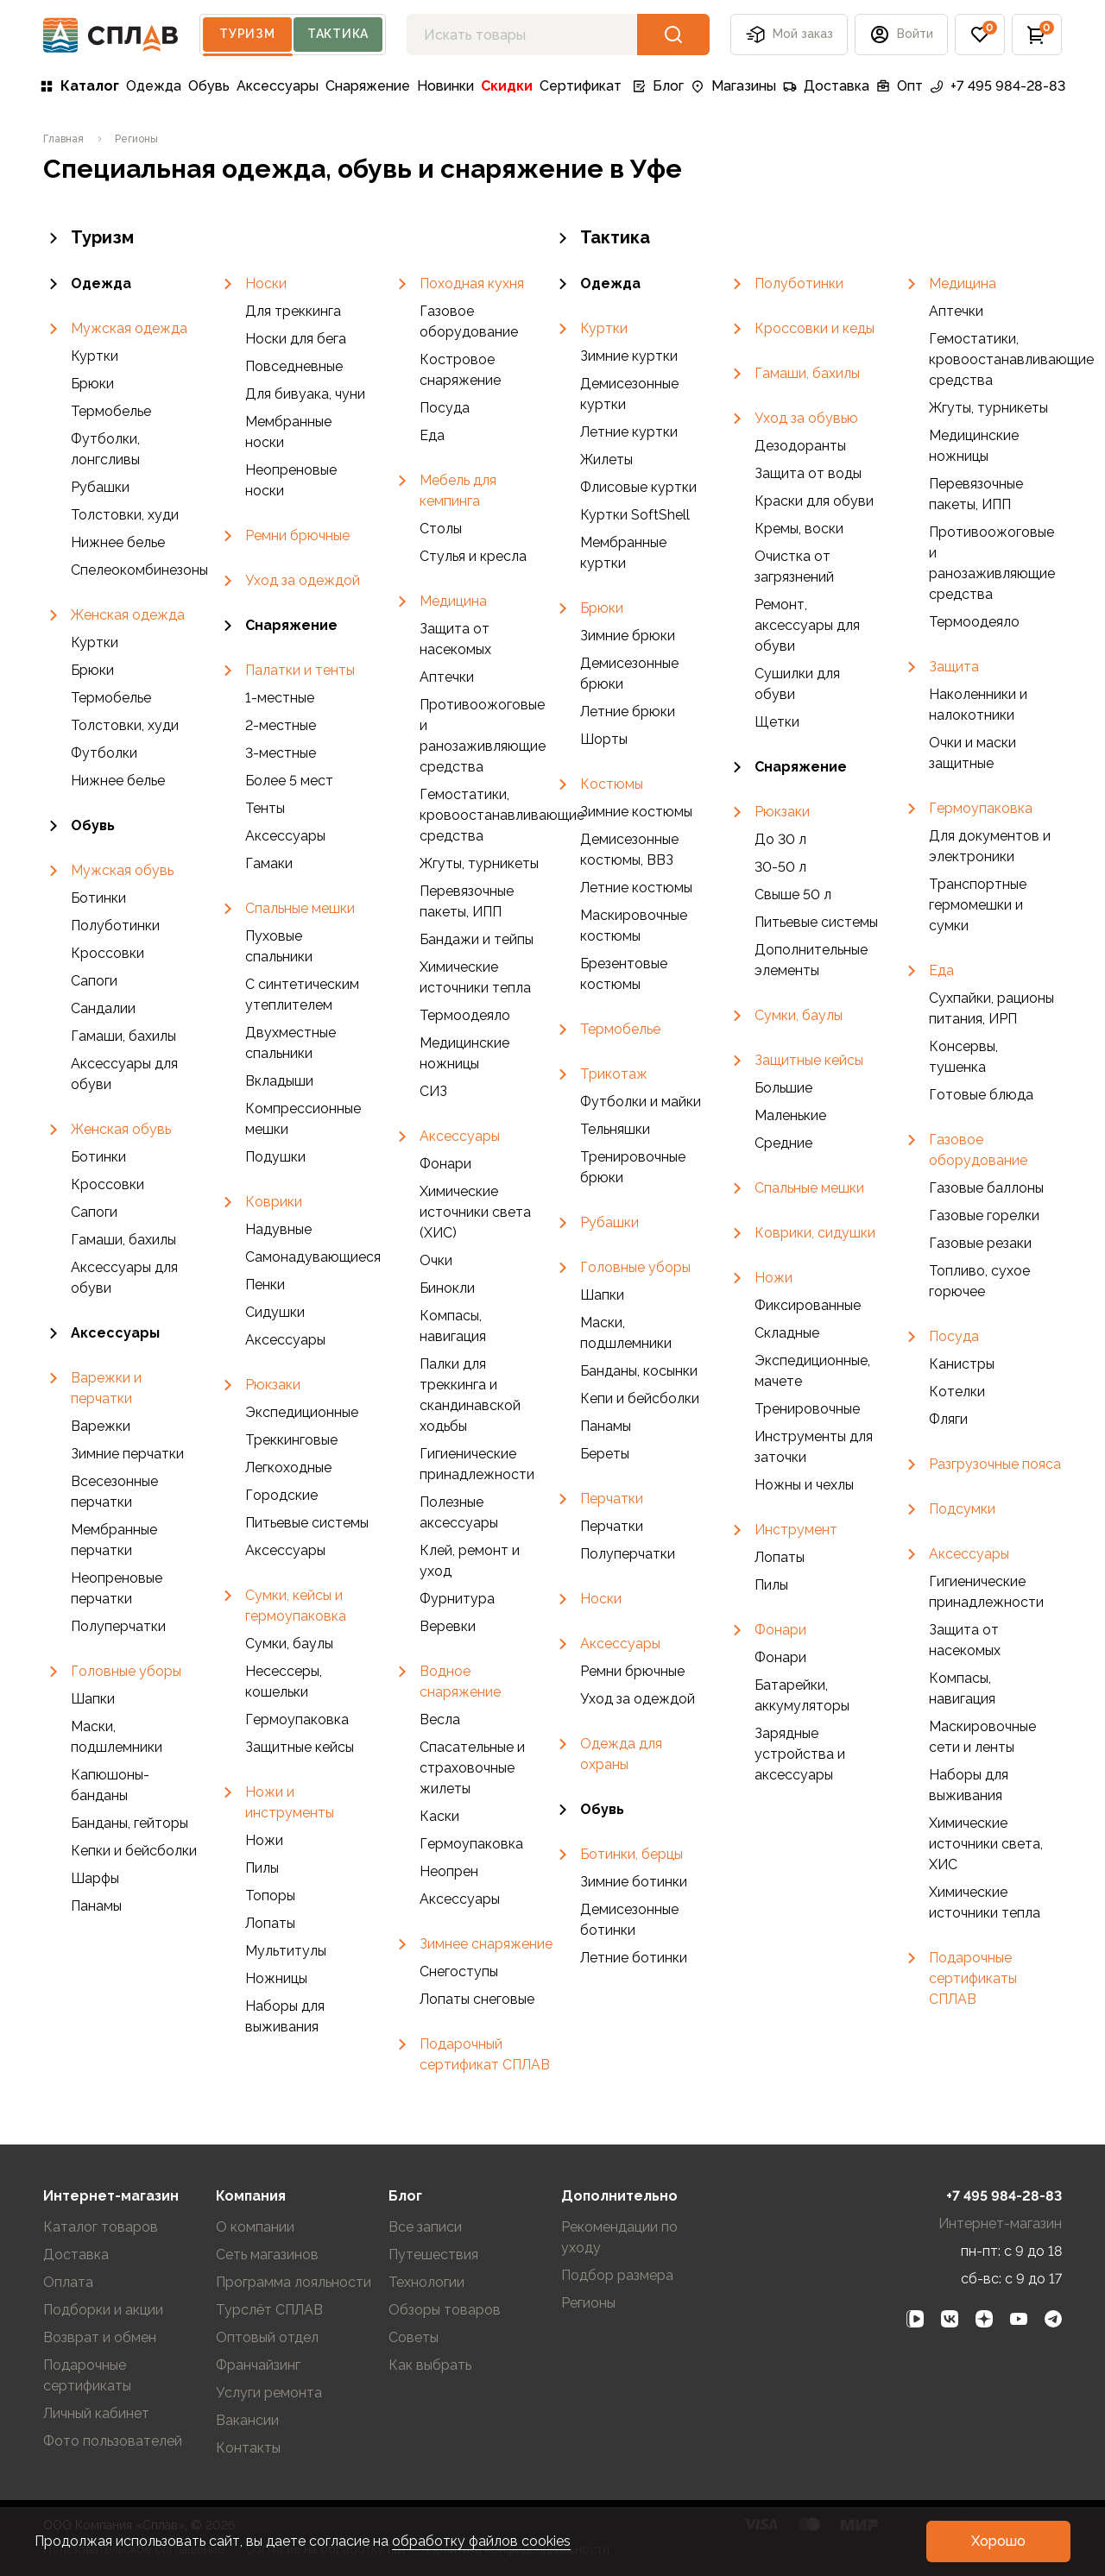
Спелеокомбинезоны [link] (137, 570)
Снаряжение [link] (367, 86)
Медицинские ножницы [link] (464, 1053)
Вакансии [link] (247, 2420)
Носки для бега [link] (295, 339)
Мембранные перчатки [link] (114, 1540)
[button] (901, 34)
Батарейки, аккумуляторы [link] (802, 1695)
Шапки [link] (93, 1699)
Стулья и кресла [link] (473, 556)
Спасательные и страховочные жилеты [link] (472, 1768)
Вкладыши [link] (279, 1081)
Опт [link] (899, 86)
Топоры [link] (270, 1895)
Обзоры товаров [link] (444, 2310)
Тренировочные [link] (807, 1409)
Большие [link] (783, 1088)
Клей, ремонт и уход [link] (470, 1560)
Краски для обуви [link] (814, 501)
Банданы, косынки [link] (639, 1371)
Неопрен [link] (449, 1871)
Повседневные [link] (294, 366)
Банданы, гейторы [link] (129, 1823)
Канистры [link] (961, 1364)
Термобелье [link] (111, 411)
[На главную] (111, 35)
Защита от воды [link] (808, 473)
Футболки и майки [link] (640, 1101)
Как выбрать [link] (429, 2365)
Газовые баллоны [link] (986, 1188)
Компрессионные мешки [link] (303, 1118)
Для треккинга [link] (293, 311)
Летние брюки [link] (627, 711)
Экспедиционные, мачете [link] (812, 1370)
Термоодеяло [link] (465, 1015)
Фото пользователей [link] (112, 2441)
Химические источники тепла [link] (475, 977)
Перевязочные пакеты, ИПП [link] (467, 901)
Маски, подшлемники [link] (116, 1736)
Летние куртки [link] (629, 432)
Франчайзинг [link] (258, 2365)
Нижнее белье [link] (118, 542)
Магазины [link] (733, 86)
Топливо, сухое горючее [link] (979, 1281)
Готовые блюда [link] (981, 1094)
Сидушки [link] (275, 1312)
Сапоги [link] (94, 981)
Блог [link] (658, 86)
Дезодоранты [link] (800, 446)
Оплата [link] (68, 2282)
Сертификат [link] (581, 86)
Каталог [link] (79, 86)
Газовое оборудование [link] (469, 321)
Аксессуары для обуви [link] (124, 1074)
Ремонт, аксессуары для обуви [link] (807, 625)
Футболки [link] (104, 753)
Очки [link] (436, 1260)
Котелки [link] (957, 1391)
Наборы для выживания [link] (285, 2016)
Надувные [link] (278, 1229)
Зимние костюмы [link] (636, 811)
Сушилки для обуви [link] (797, 683)
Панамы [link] (96, 1906)
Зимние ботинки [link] (633, 1882)
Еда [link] (432, 435)
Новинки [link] (445, 86)
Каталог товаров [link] (100, 2227)
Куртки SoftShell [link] (635, 515)
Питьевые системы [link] (307, 1523)
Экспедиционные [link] (301, 1412)
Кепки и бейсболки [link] (134, 1850)
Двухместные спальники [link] (290, 1042)
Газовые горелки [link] (984, 1215)
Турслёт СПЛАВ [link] (269, 2310)
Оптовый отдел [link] (267, 2337)
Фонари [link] (445, 1164)
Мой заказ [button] (789, 34)
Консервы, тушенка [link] (963, 1056)
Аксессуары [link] (278, 86)
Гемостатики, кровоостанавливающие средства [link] (486, 815)
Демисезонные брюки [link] (629, 673)
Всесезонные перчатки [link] (114, 1491)
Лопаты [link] (270, 1923)
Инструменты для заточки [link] (814, 1446)
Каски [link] (439, 1816)
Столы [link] (441, 528)
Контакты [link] (248, 2448)
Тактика (338, 34)
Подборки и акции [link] (103, 2310)
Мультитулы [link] (285, 1951)
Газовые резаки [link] (980, 1243)
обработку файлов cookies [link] (481, 2541)
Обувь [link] (209, 86)
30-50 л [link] (780, 867)
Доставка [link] (826, 86)
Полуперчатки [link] (118, 1626)
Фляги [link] (948, 1419)
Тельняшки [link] (615, 1129)
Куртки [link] (94, 356)
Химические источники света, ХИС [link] (986, 1844)
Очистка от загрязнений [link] (794, 566)
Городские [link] (281, 1495)
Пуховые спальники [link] (279, 946)
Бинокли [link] (447, 1288)
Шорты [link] (604, 739)
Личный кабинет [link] (96, 2413)
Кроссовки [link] (107, 953)
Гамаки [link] (269, 863)
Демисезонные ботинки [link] (629, 1919)
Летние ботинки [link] (633, 1957)
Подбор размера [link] (617, 2275)
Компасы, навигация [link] (453, 1326)
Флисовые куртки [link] (638, 487)
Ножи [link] (264, 1840)
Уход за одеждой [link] (637, 1699)
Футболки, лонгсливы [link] (105, 449)
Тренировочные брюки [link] (632, 1167)
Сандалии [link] (103, 1008)
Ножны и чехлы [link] (804, 1485)
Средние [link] (783, 1143)
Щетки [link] (777, 722)
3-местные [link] (280, 753)
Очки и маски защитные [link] (972, 753)
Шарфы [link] (95, 1878)
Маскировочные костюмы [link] (633, 925)
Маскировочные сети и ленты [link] (982, 1736)
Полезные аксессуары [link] (459, 1512)
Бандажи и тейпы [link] (477, 939)
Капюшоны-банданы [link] (110, 1785)
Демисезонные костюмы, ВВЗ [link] (629, 849)
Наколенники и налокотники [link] (978, 704)
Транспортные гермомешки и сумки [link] (977, 905)
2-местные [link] (280, 725)
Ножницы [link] (276, 1978)
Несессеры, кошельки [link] (283, 1681)
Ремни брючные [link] (632, 1671)
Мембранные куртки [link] (623, 552)
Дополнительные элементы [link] (811, 960)
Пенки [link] (265, 1284)
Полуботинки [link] (115, 925)
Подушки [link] (275, 1157)
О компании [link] (255, 2227)
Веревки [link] (448, 1626)
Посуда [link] (445, 408)
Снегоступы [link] (459, 1971)
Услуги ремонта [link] (269, 2392)
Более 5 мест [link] (289, 780)
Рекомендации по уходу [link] (619, 2237)
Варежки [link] (100, 1426)
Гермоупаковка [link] (297, 1719)
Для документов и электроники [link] (990, 846)
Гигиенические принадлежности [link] (477, 1464)
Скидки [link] (507, 86)
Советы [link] (413, 2337)
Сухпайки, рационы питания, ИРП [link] (991, 1008)
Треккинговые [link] (291, 1440)
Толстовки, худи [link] (125, 515)
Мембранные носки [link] (288, 431)
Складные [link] (787, 1333)
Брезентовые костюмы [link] (623, 973)
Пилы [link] (262, 1868)
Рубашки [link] (100, 487)
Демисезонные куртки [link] (629, 394)
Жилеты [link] (606, 459)
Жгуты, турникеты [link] (479, 863)
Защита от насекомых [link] (455, 639)
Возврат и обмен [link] (99, 2337)
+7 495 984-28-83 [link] (997, 86)
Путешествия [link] (433, 2254)
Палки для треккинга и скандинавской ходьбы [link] (470, 1395)
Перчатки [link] (611, 1526)
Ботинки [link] (98, 898)
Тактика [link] (601, 238)
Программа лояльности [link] (293, 2282)
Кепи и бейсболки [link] (639, 1398)
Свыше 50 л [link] (793, 894)
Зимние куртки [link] (629, 356)
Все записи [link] (425, 2227)
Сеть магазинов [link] (267, 2254)
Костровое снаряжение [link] (460, 369)
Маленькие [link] (790, 1115)
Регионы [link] (588, 2303)
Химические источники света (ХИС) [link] (475, 1212)
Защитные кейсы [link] (299, 1747)
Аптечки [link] (447, 677)
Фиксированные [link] (808, 1305)
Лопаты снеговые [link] (477, 1999)
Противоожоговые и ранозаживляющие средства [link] (483, 735)
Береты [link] (604, 1453)
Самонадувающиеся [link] (311, 1257)
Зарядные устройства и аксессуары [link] (800, 1754)
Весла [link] (440, 1719)
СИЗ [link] (433, 1091)
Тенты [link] (265, 808)
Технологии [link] (426, 2282)
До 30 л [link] (780, 839)
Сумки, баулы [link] (289, 1643)
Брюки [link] (92, 383)
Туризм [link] (88, 238)
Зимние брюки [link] (627, 635)
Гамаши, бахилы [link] (123, 1036)
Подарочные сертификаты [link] (87, 2375)
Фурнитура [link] (457, 1598)
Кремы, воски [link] (799, 528)
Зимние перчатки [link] (127, 1453)
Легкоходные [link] (288, 1467)
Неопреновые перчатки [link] (116, 1588)
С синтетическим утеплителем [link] (302, 994)
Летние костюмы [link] (636, 887)
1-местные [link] (279, 698)
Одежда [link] (153, 86)
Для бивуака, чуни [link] (305, 394)
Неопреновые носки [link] (291, 480)
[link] (63, 139)
